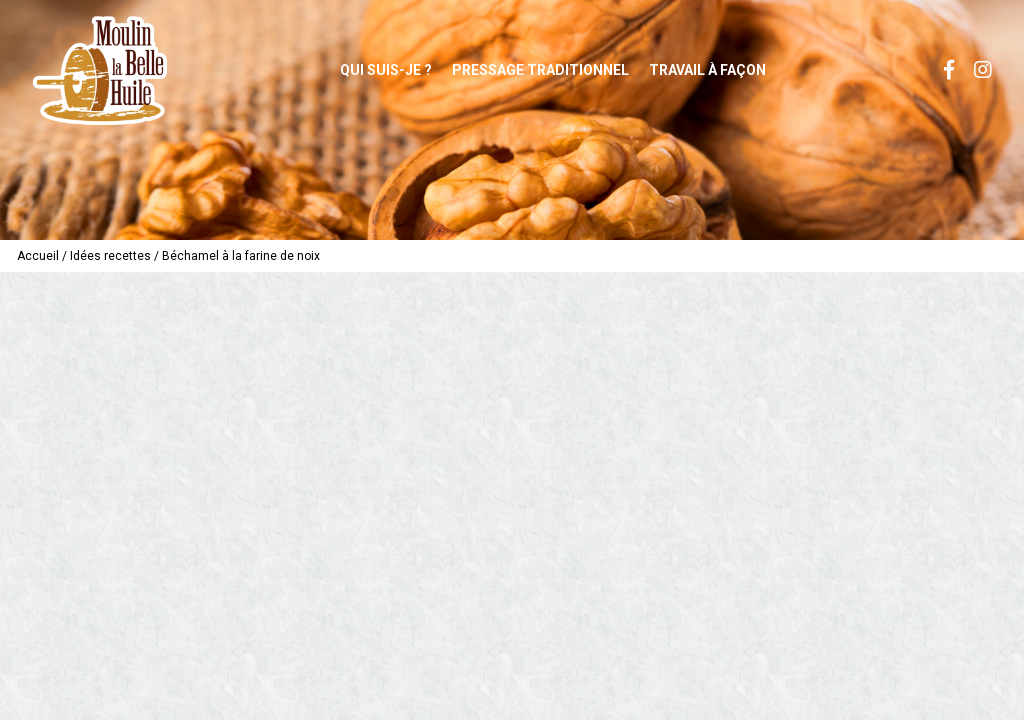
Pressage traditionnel (540, 70)
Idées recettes (110, 256)
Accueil (38, 256)
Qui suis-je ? (386, 70)
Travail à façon (707, 70)
